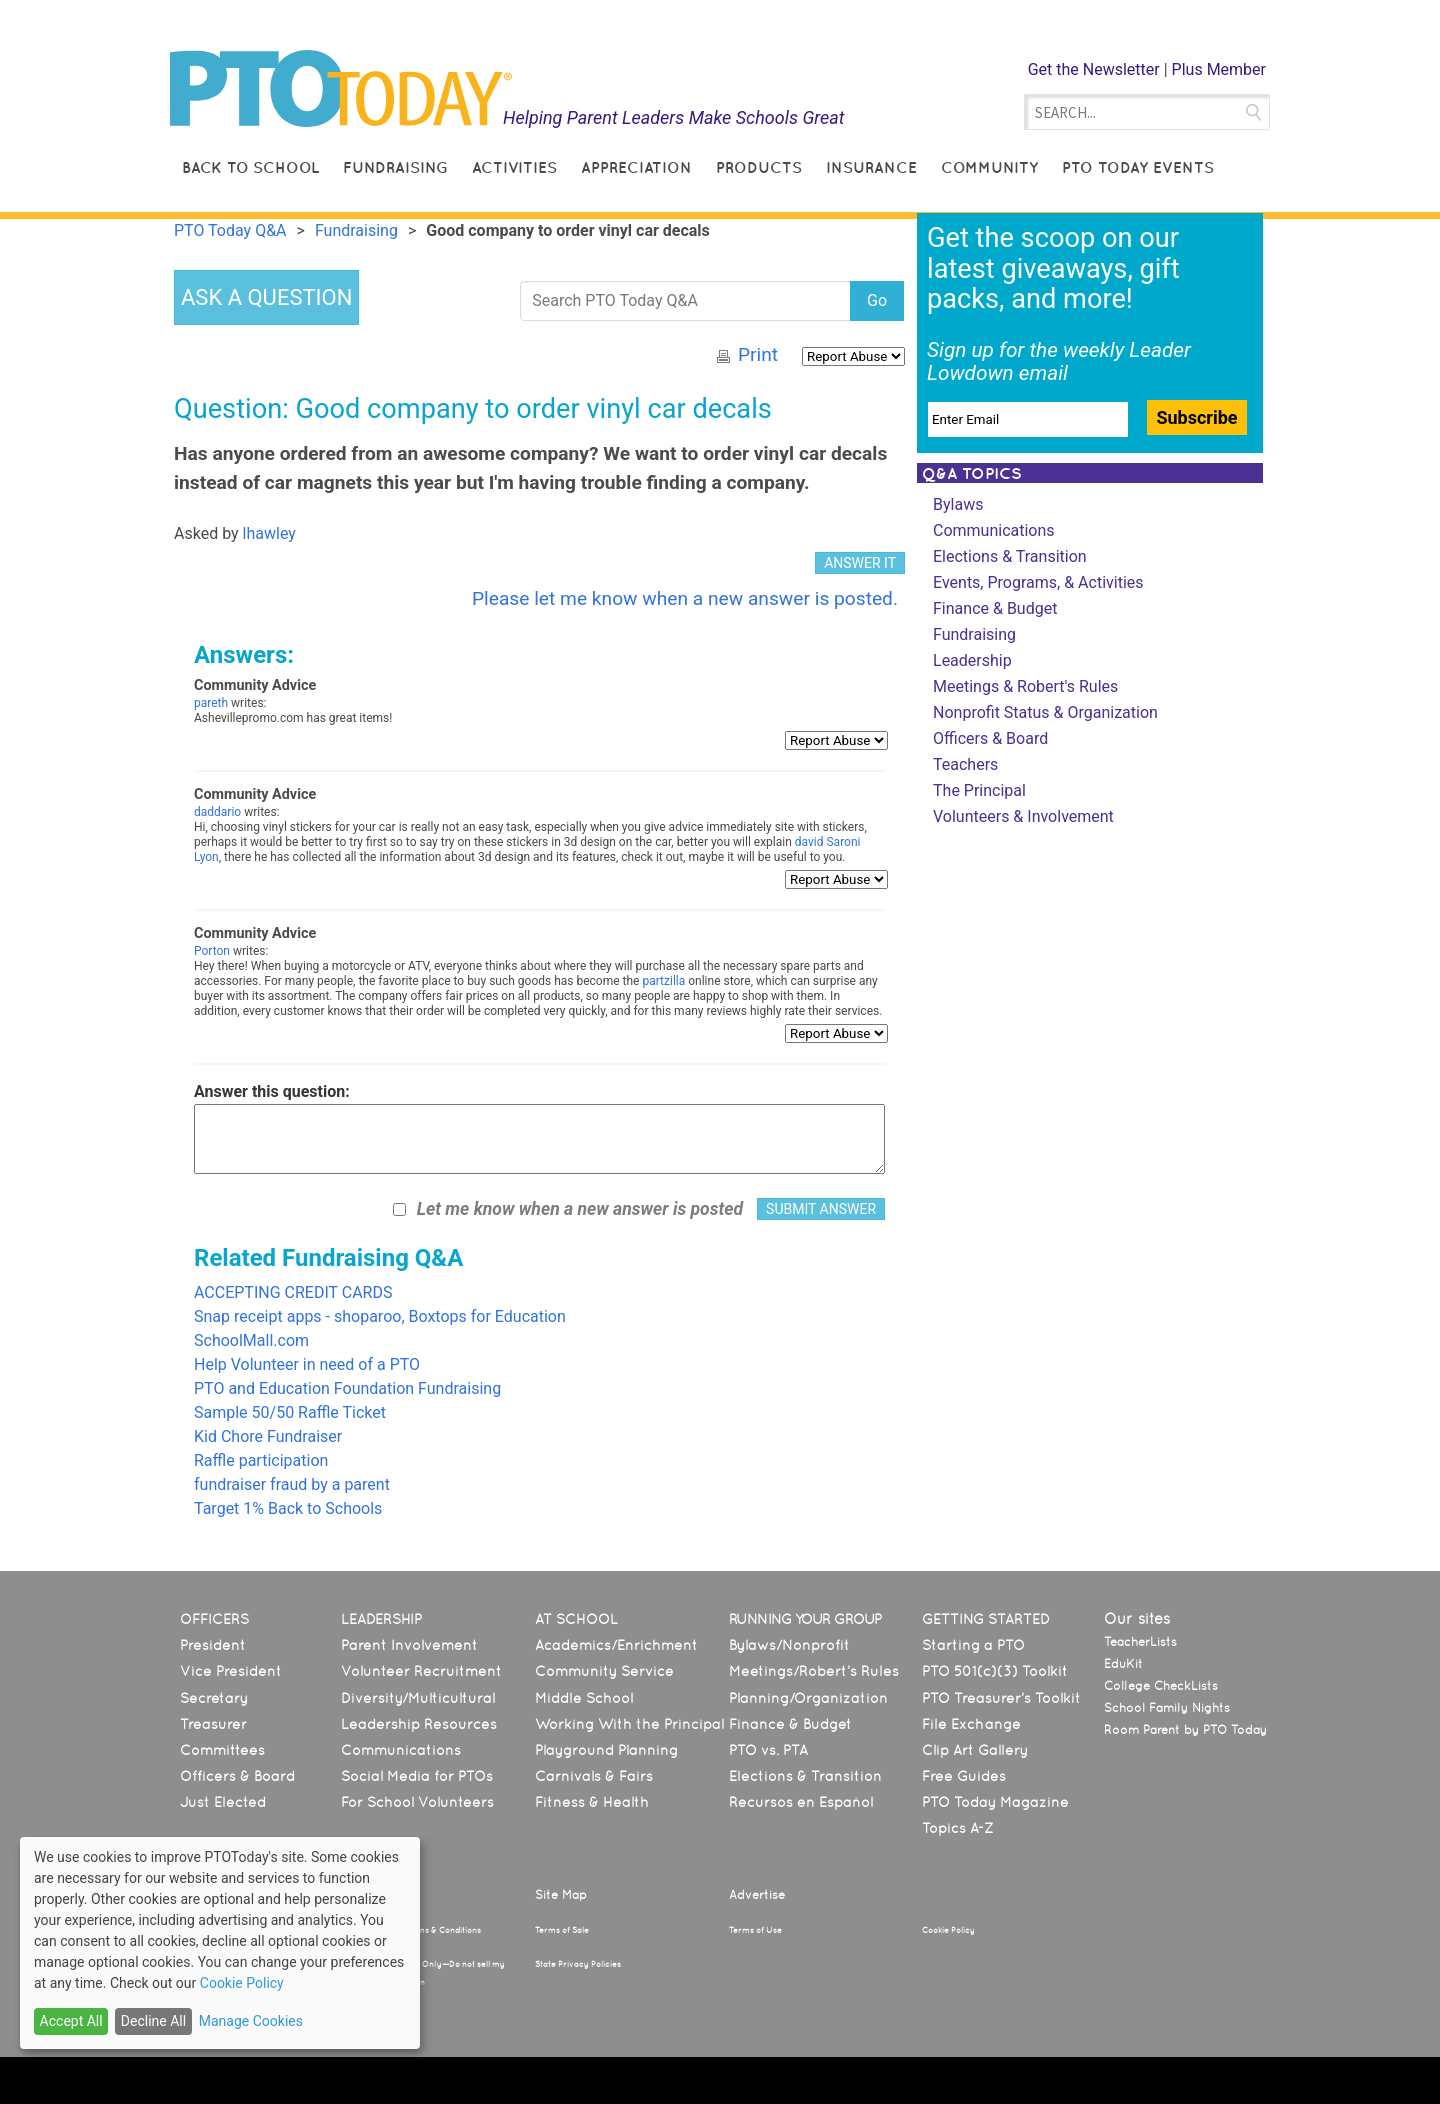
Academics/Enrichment (616, 1645)
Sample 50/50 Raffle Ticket (290, 1412)
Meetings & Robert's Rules (1025, 686)
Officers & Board (990, 738)
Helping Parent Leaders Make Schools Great (674, 117)
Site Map (561, 1895)
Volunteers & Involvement (1023, 816)
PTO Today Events (1138, 167)
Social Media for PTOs (417, 1776)
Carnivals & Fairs (594, 1776)
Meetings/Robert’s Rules (814, 1671)
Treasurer (213, 1724)
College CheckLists (1161, 1686)
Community (989, 167)
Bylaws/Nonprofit (789, 1645)
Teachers (965, 764)
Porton (212, 951)
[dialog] (220, 1943)
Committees (222, 1750)
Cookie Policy (948, 1930)
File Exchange (971, 1724)
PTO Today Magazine (995, 1802)
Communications (994, 530)
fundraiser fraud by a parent (292, 1484)
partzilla (663, 981)
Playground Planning (606, 1750)
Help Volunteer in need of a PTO (307, 1364)
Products (759, 167)
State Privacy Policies (578, 1964)
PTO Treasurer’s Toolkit (1001, 1698)
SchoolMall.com (251, 1340)
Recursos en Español (801, 1802)
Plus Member (1219, 69)
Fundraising (395, 167)
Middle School (584, 1698)
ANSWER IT (860, 563)
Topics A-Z (957, 1828)
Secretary (214, 1698)
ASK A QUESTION (266, 297)
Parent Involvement (409, 1645)
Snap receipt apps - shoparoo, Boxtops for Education (380, 1316)
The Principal (979, 790)
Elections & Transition (1010, 556)
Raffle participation (261, 1460)
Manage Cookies (251, 2021)
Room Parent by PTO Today (1185, 1730)
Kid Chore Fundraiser (268, 1436)
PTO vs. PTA (768, 1750)
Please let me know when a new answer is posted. (685, 598)
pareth (211, 703)
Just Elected (223, 1802)
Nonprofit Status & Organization (1045, 712)
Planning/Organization (808, 1698)
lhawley (269, 533)
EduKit (1123, 1664)
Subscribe (1196, 417)
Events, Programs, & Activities (1038, 582)
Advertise (757, 1895)
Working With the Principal (629, 1724)
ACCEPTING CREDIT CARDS (293, 1292)
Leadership (972, 660)
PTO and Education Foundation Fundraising (347, 1388)
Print (758, 354)
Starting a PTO (973, 1645)
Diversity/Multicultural (418, 1698)
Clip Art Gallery (975, 1750)
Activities (514, 167)
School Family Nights (1167, 1708)
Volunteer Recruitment (421, 1671)
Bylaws (958, 504)
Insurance (871, 167)
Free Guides (964, 1776)
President (213, 1645)
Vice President (231, 1671)
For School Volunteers (417, 1802)
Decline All (153, 2021)
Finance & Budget (995, 608)
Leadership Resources (419, 1724)
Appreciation (636, 167)
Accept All (71, 2021)
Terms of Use (755, 1930)
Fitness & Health (592, 1802)
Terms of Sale (562, 1930)
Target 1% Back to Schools (288, 1508)
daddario (217, 812)
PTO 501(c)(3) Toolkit (995, 1671)
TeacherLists (1140, 1642)
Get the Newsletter (1094, 69)
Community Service (604, 1671)
